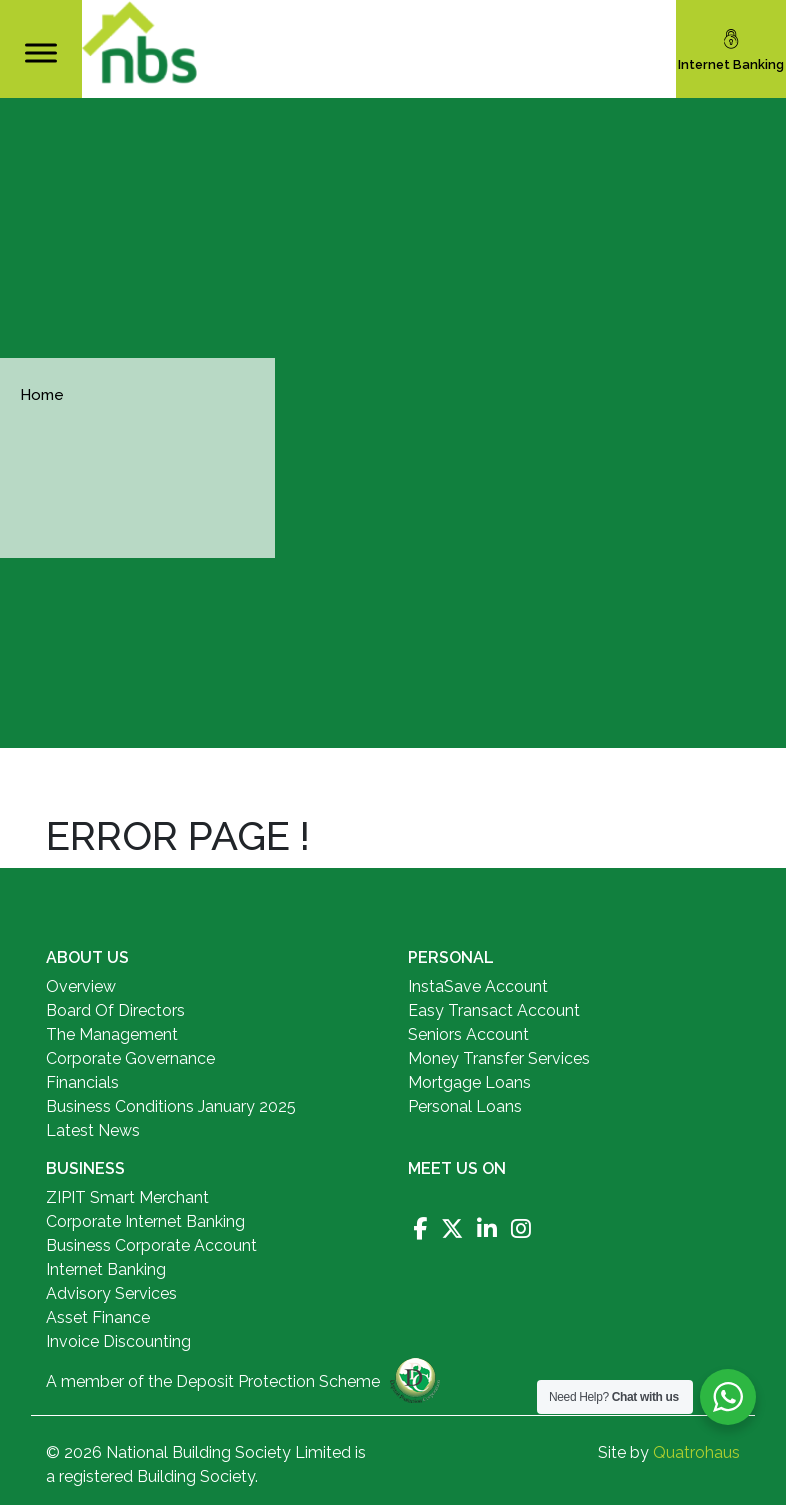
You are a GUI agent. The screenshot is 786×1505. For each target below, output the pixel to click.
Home (42, 395)
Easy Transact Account (494, 1010)
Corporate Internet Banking (145, 1221)
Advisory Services (111, 1293)
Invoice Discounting (118, 1341)
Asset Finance (98, 1317)
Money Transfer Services (499, 1058)
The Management (112, 1034)
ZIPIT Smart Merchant (127, 1197)
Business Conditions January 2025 (171, 1106)
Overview (81, 986)
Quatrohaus (696, 1452)
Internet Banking (106, 1269)
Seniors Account (468, 1034)
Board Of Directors (115, 1010)
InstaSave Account (478, 986)
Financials (82, 1082)
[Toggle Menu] (41, 52)
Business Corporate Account (151, 1245)
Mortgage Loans (469, 1082)
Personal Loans (465, 1106)
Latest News (93, 1130)
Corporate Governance (130, 1058)
